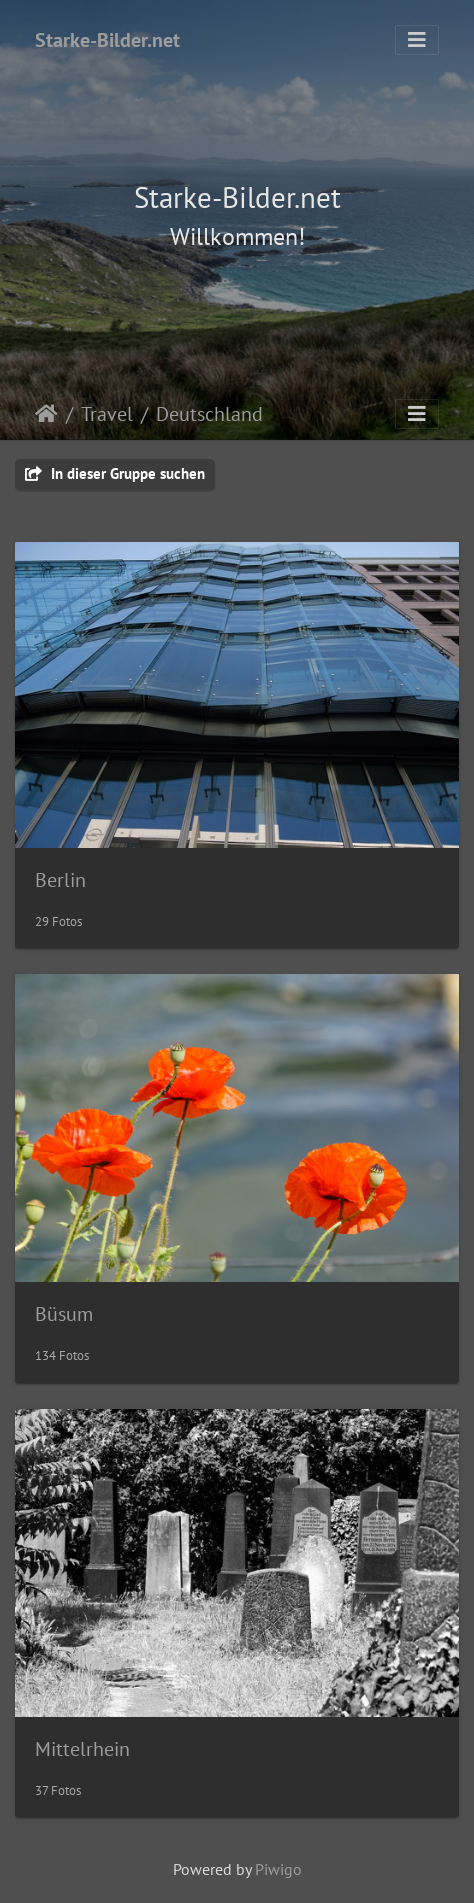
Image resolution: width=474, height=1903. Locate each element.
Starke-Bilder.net (107, 40)
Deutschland (209, 414)
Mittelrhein (82, 1749)
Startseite (46, 414)
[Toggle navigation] (417, 40)
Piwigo (278, 1869)
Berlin (60, 880)
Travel (107, 414)
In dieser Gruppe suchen (115, 473)
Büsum (64, 1314)
